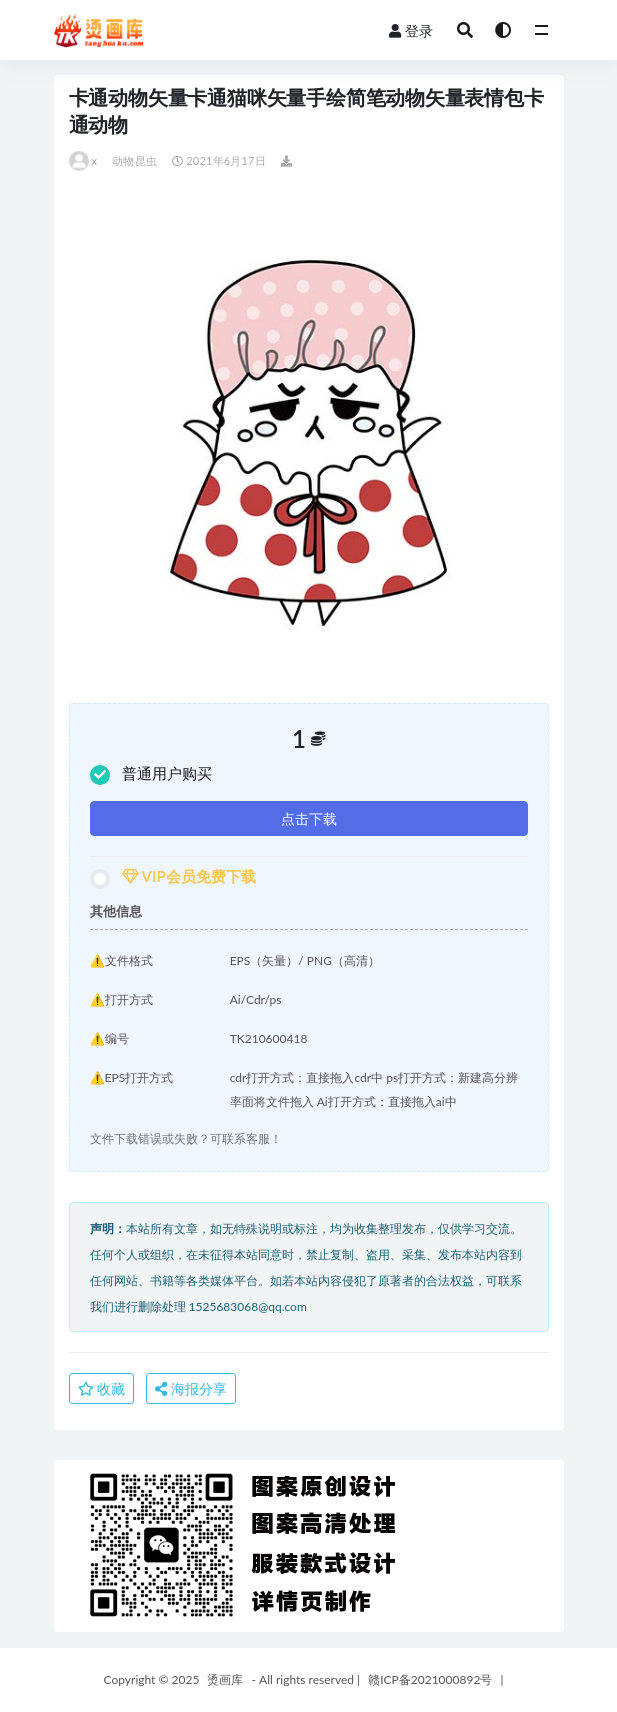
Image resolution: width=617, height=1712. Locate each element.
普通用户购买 (151, 774)
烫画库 (225, 1679)
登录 (411, 30)
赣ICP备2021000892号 (430, 1679)
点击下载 (309, 818)
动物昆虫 (134, 160)
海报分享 (191, 1388)
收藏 (102, 1388)
